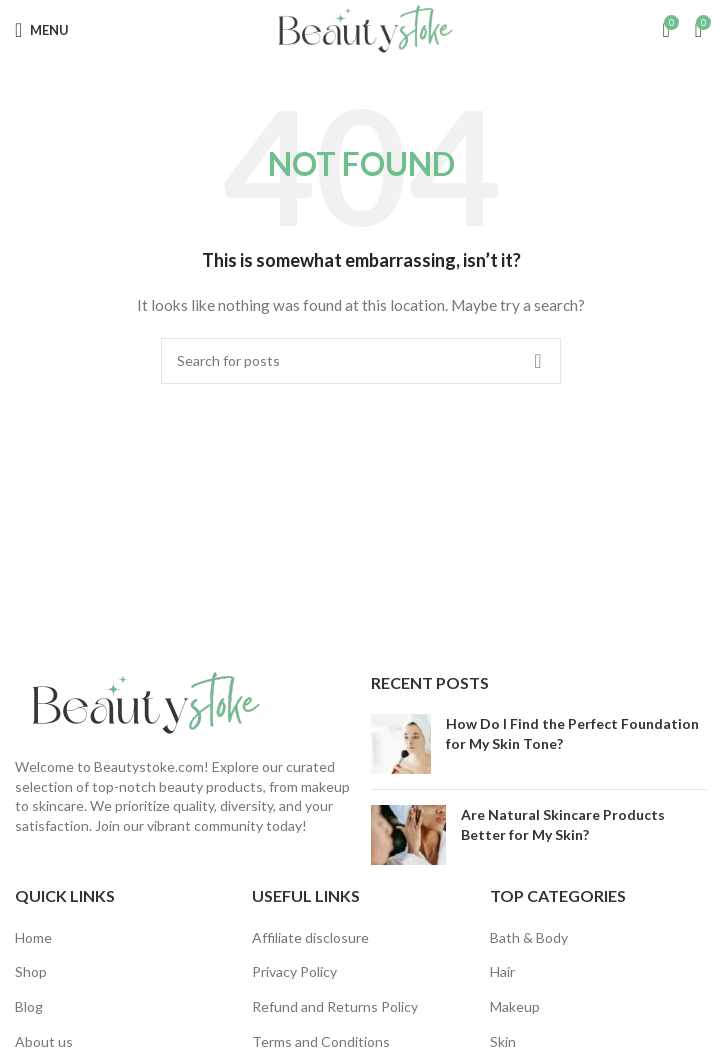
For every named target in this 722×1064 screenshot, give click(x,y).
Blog (29, 1006)
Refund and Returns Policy (335, 1006)
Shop (31, 971)
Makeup (515, 1006)
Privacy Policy (294, 971)
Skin (503, 1041)
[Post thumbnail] (401, 744)
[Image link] (140, 702)
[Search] (361, 361)
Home (33, 937)
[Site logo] (361, 28)
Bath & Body (529, 937)
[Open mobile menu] (42, 30)
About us (44, 1041)
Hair (502, 971)
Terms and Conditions (321, 1041)
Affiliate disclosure (310, 937)
